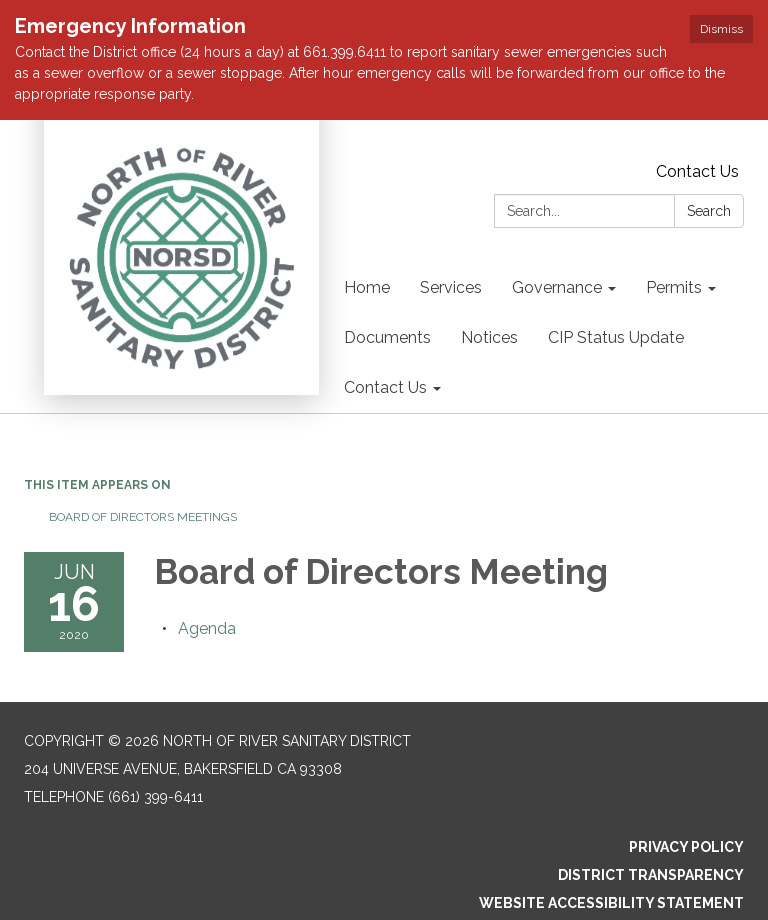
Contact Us (697, 171)
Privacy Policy (686, 847)
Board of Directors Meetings (143, 517)
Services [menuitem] (451, 287)
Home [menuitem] (367, 287)
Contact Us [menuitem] (385, 387)
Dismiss (721, 29)
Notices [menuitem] (489, 337)
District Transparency (651, 875)
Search (709, 211)
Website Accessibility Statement (611, 903)
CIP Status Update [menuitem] (616, 337)
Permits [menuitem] (674, 287)
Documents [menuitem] (387, 337)
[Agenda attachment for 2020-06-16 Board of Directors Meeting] (207, 628)
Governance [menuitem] (557, 287)
